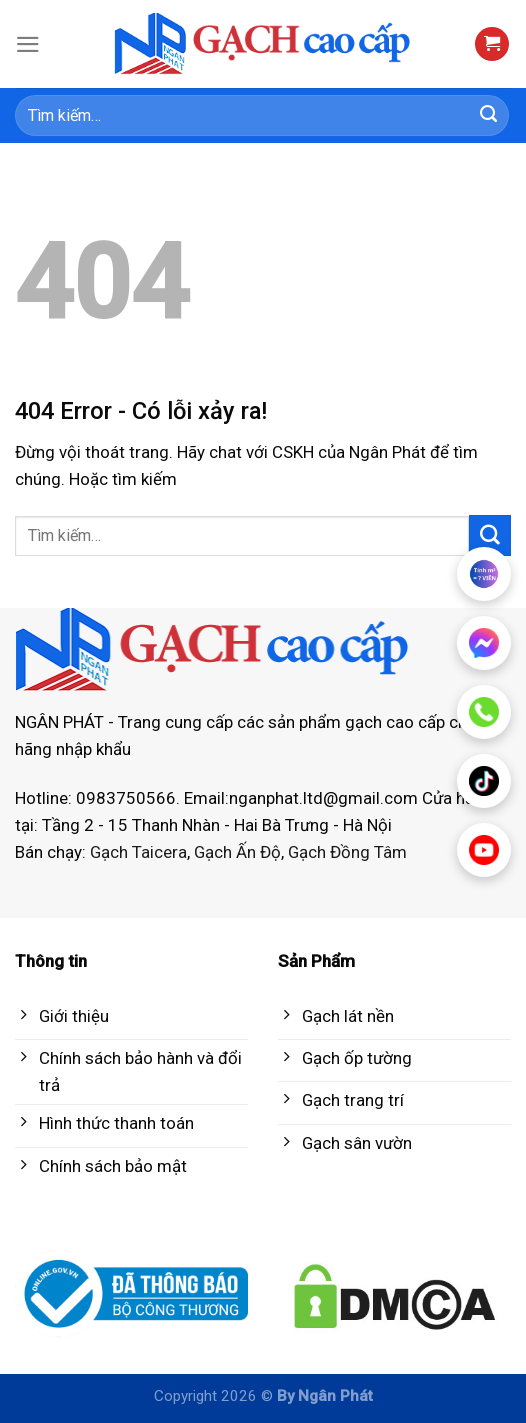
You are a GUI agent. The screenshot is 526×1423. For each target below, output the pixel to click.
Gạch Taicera (138, 852)
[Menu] (28, 44)
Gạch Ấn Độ (237, 852)
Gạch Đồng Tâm (347, 852)
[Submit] (489, 116)
